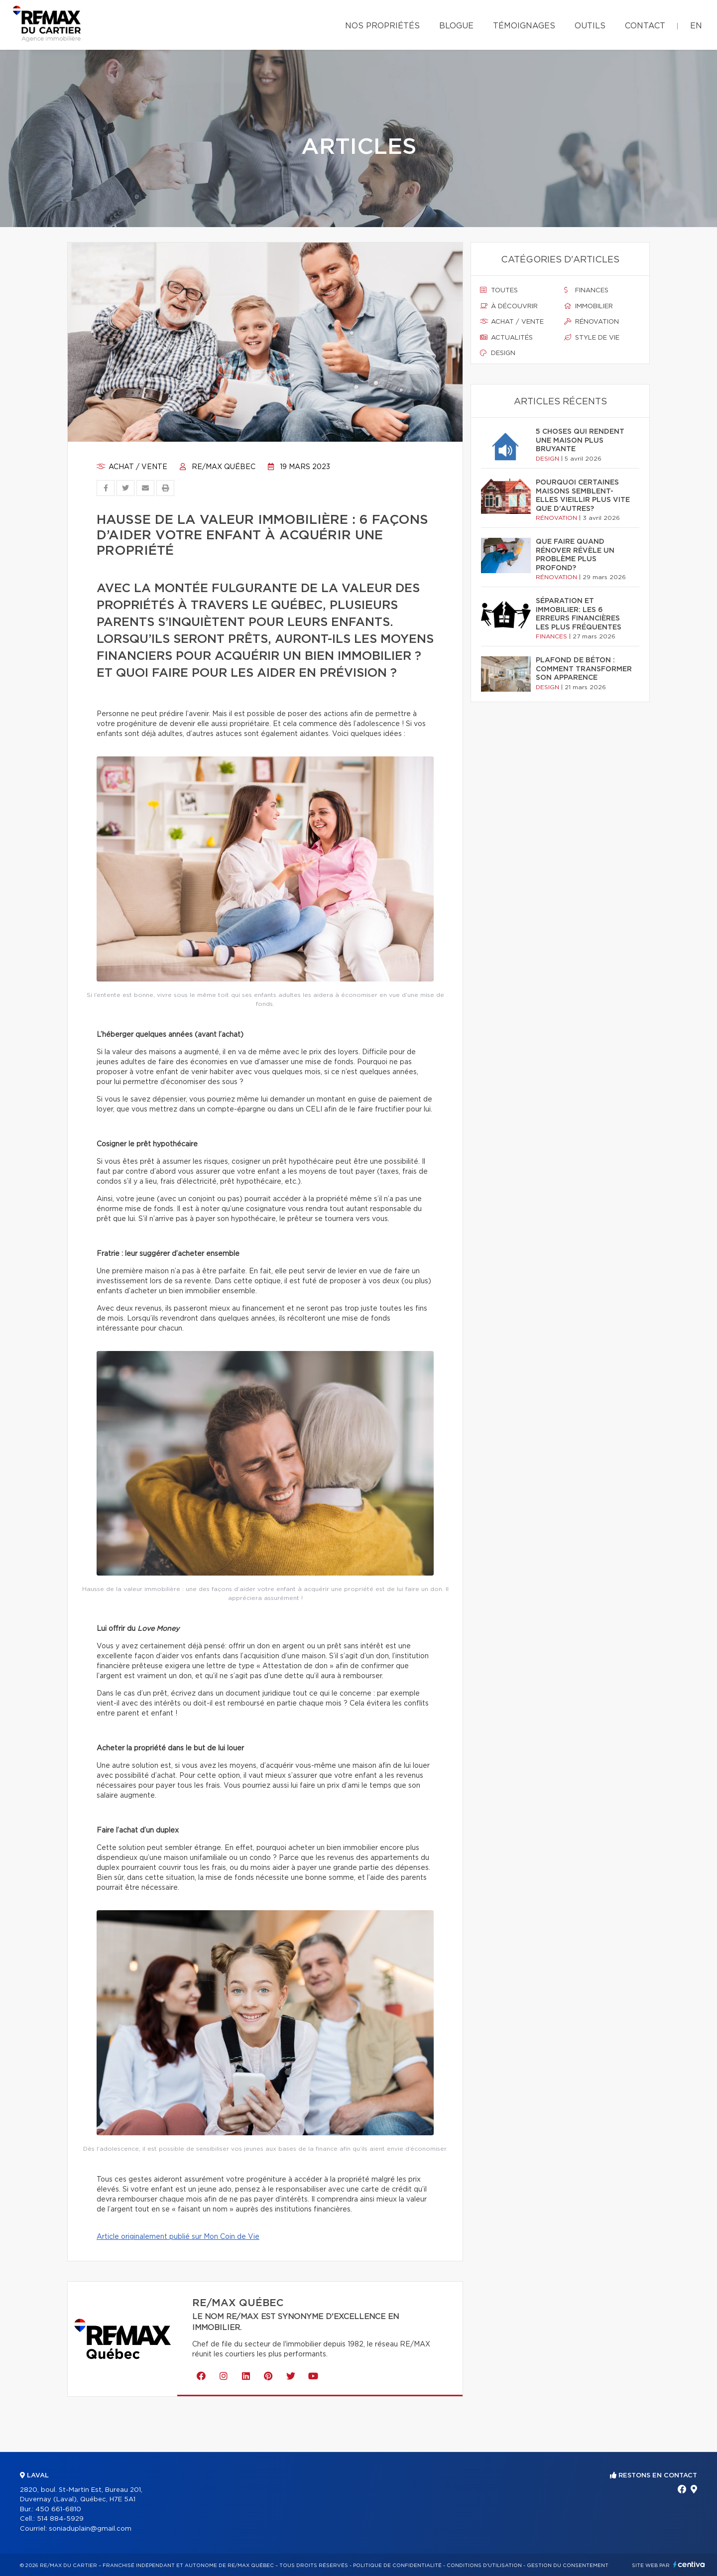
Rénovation (591, 321)
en (696, 26)
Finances (586, 290)
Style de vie (591, 337)
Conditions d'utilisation (484, 2565)
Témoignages (524, 26)
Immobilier (588, 306)
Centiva (689, 2564)
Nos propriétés (382, 26)
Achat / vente (132, 467)
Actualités (506, 337)
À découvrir (509, 306)
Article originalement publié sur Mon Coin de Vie (178, 2236)
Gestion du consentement (567, 2565)
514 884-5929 (60, 2519)
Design (497, 353)
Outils (590, 26)
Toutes (499, 290)
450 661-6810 (58, 2509)
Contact (645, 26)
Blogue (456, 26)
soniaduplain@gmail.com (90, 2529)
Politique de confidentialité (397, 2565)
